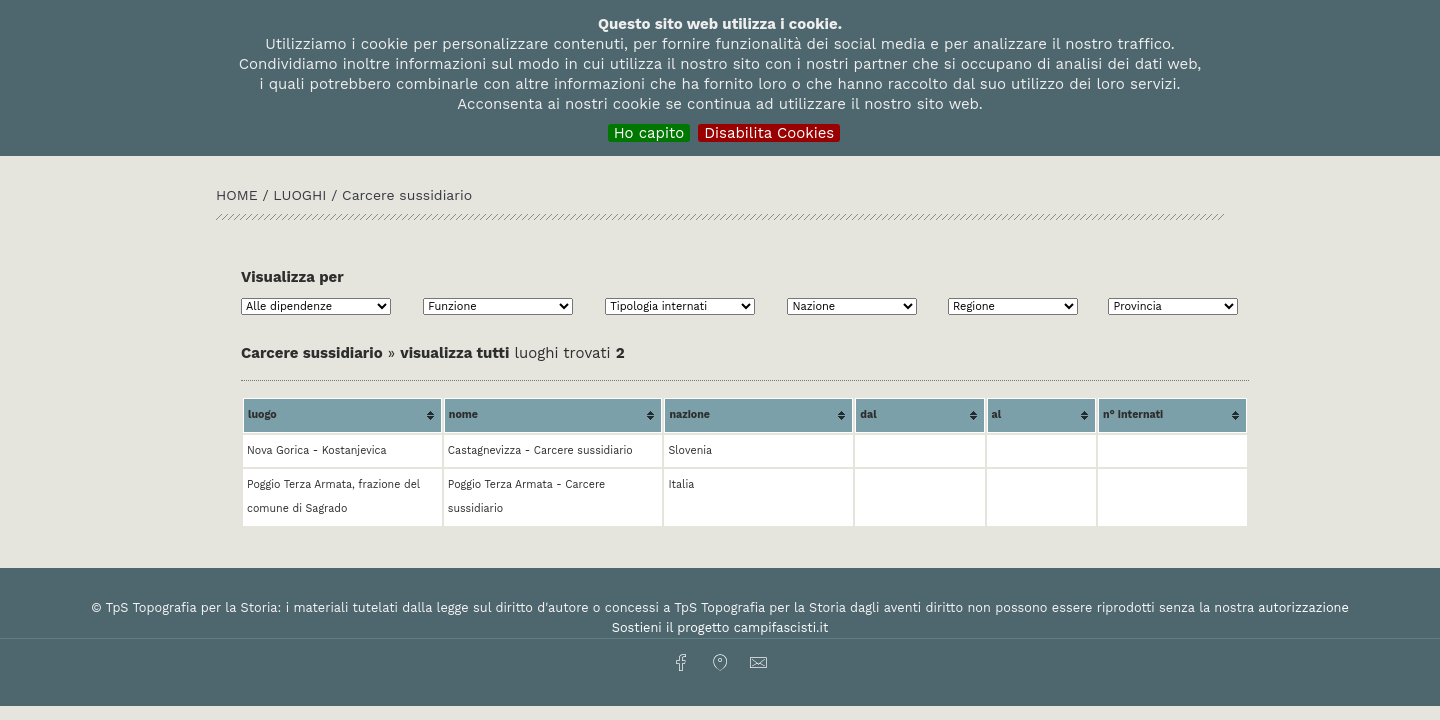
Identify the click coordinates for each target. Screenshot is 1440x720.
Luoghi (299, 195)
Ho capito (649, 133)
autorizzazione (1303, 607)
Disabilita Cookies (769, 133)
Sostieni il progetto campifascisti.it (720, 627)
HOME (239, 195)
